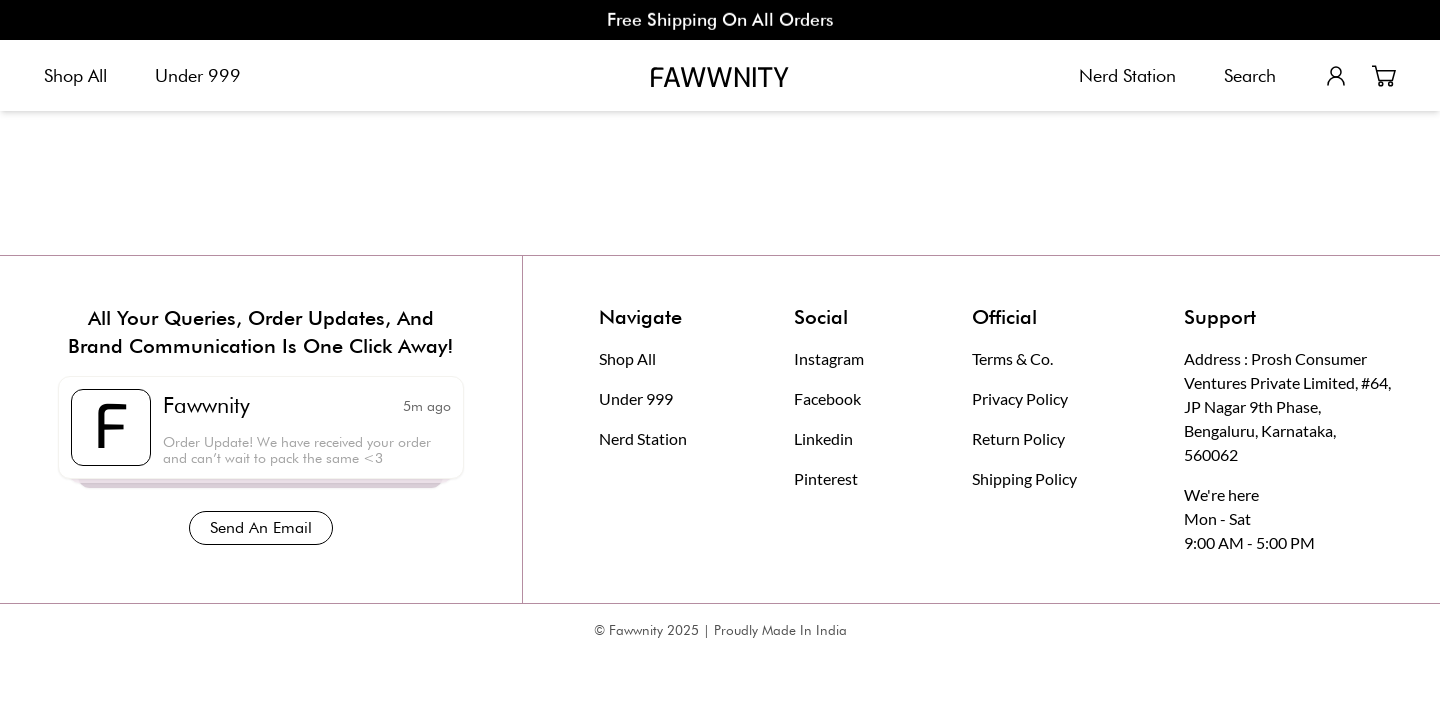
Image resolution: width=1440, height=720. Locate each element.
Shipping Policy (1024, 478)
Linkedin (823, 438)
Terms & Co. (1012, 358)
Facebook (827, 398)
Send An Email (261, 527)
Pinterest (826, 478)
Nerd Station (1127, 75)
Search (1250, 75)
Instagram (829, 358)
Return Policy (1018, 438)
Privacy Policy (1020, 398)
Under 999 (198, 75)
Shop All (75, 75)
